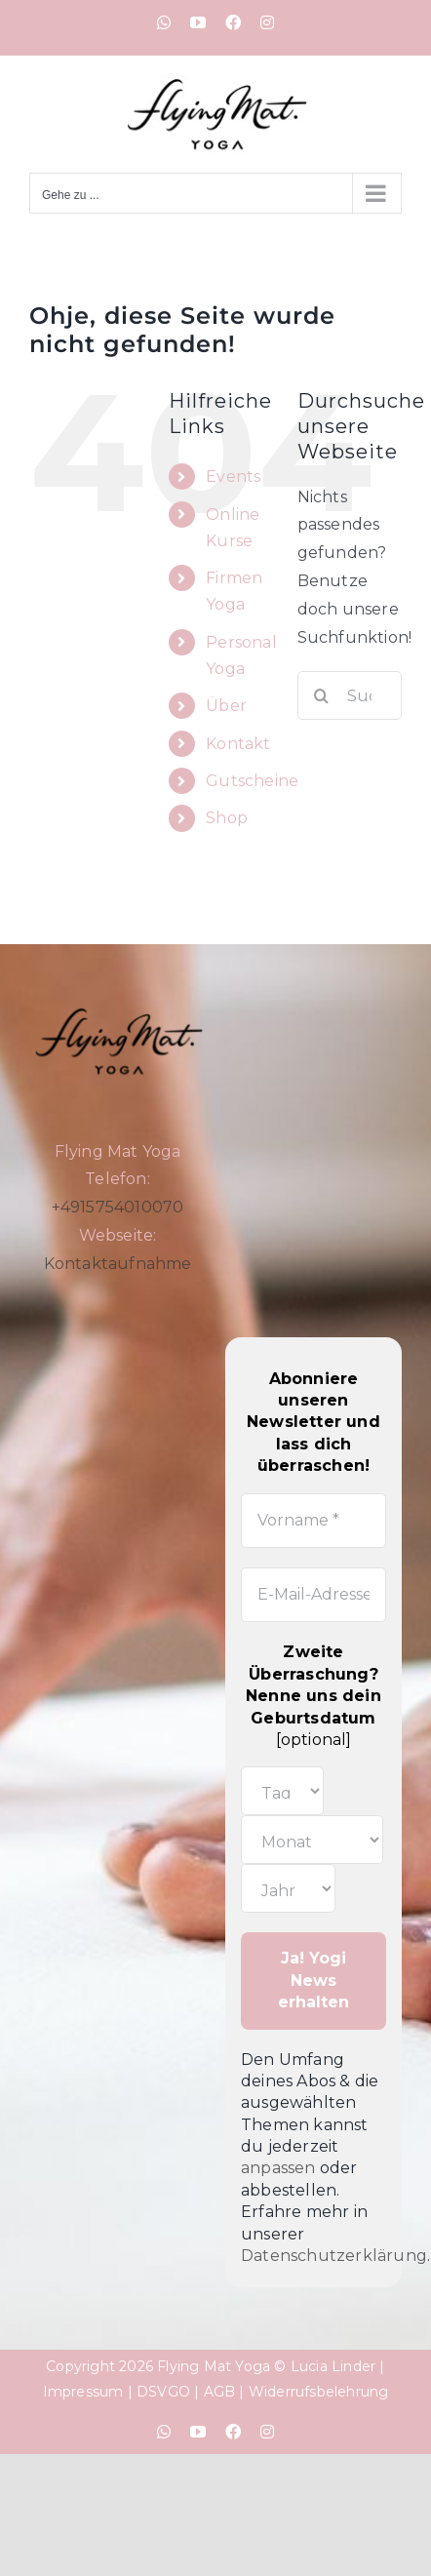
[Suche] (321, 695)
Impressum (83, 2391)
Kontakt (238, 743)
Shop (227, 818)
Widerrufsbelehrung (319, 2391)
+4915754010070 (118, 1207)
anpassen (278, 2168)
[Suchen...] (349, 695)
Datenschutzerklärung (334, 2255)
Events (233, 476)
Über (226, 705)
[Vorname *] (313, 1520)
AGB (220, 2391)
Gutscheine (252, 781)
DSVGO (163, 2391)
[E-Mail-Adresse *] (313, 1594)
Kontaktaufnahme (118, 1263)
